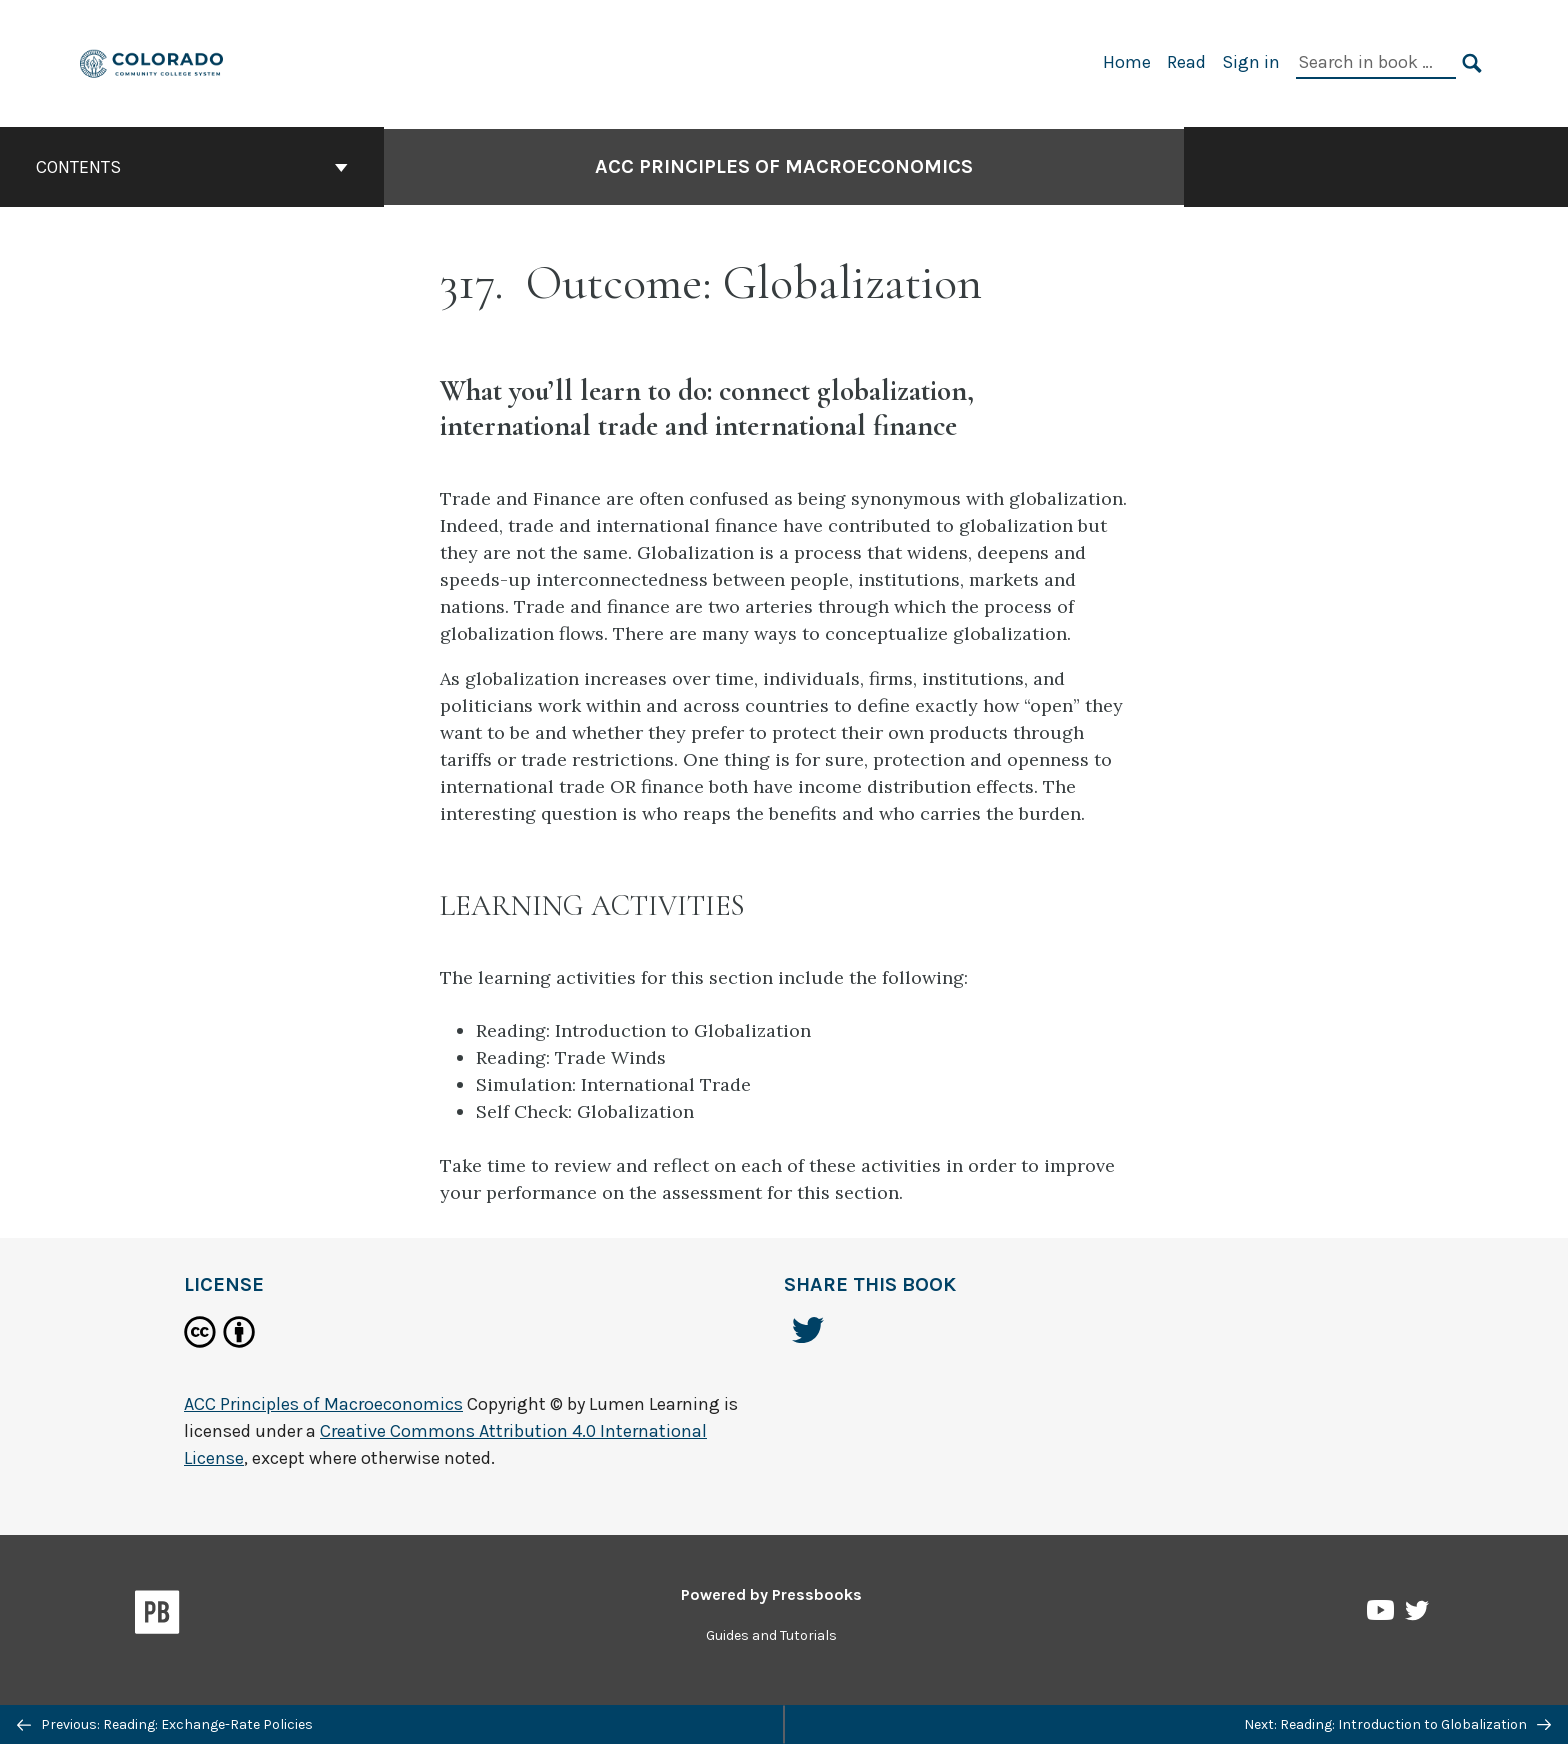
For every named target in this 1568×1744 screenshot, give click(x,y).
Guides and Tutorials (771, 1635)
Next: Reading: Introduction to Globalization (1397, 1724)
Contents (192, 167)
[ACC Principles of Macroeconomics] (152, 61)
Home (1127, 62)
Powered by (771, 1594)
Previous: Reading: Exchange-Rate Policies (165, 1724)
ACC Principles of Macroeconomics (784, 166)
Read (1186, 62)
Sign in (1251, 62)
